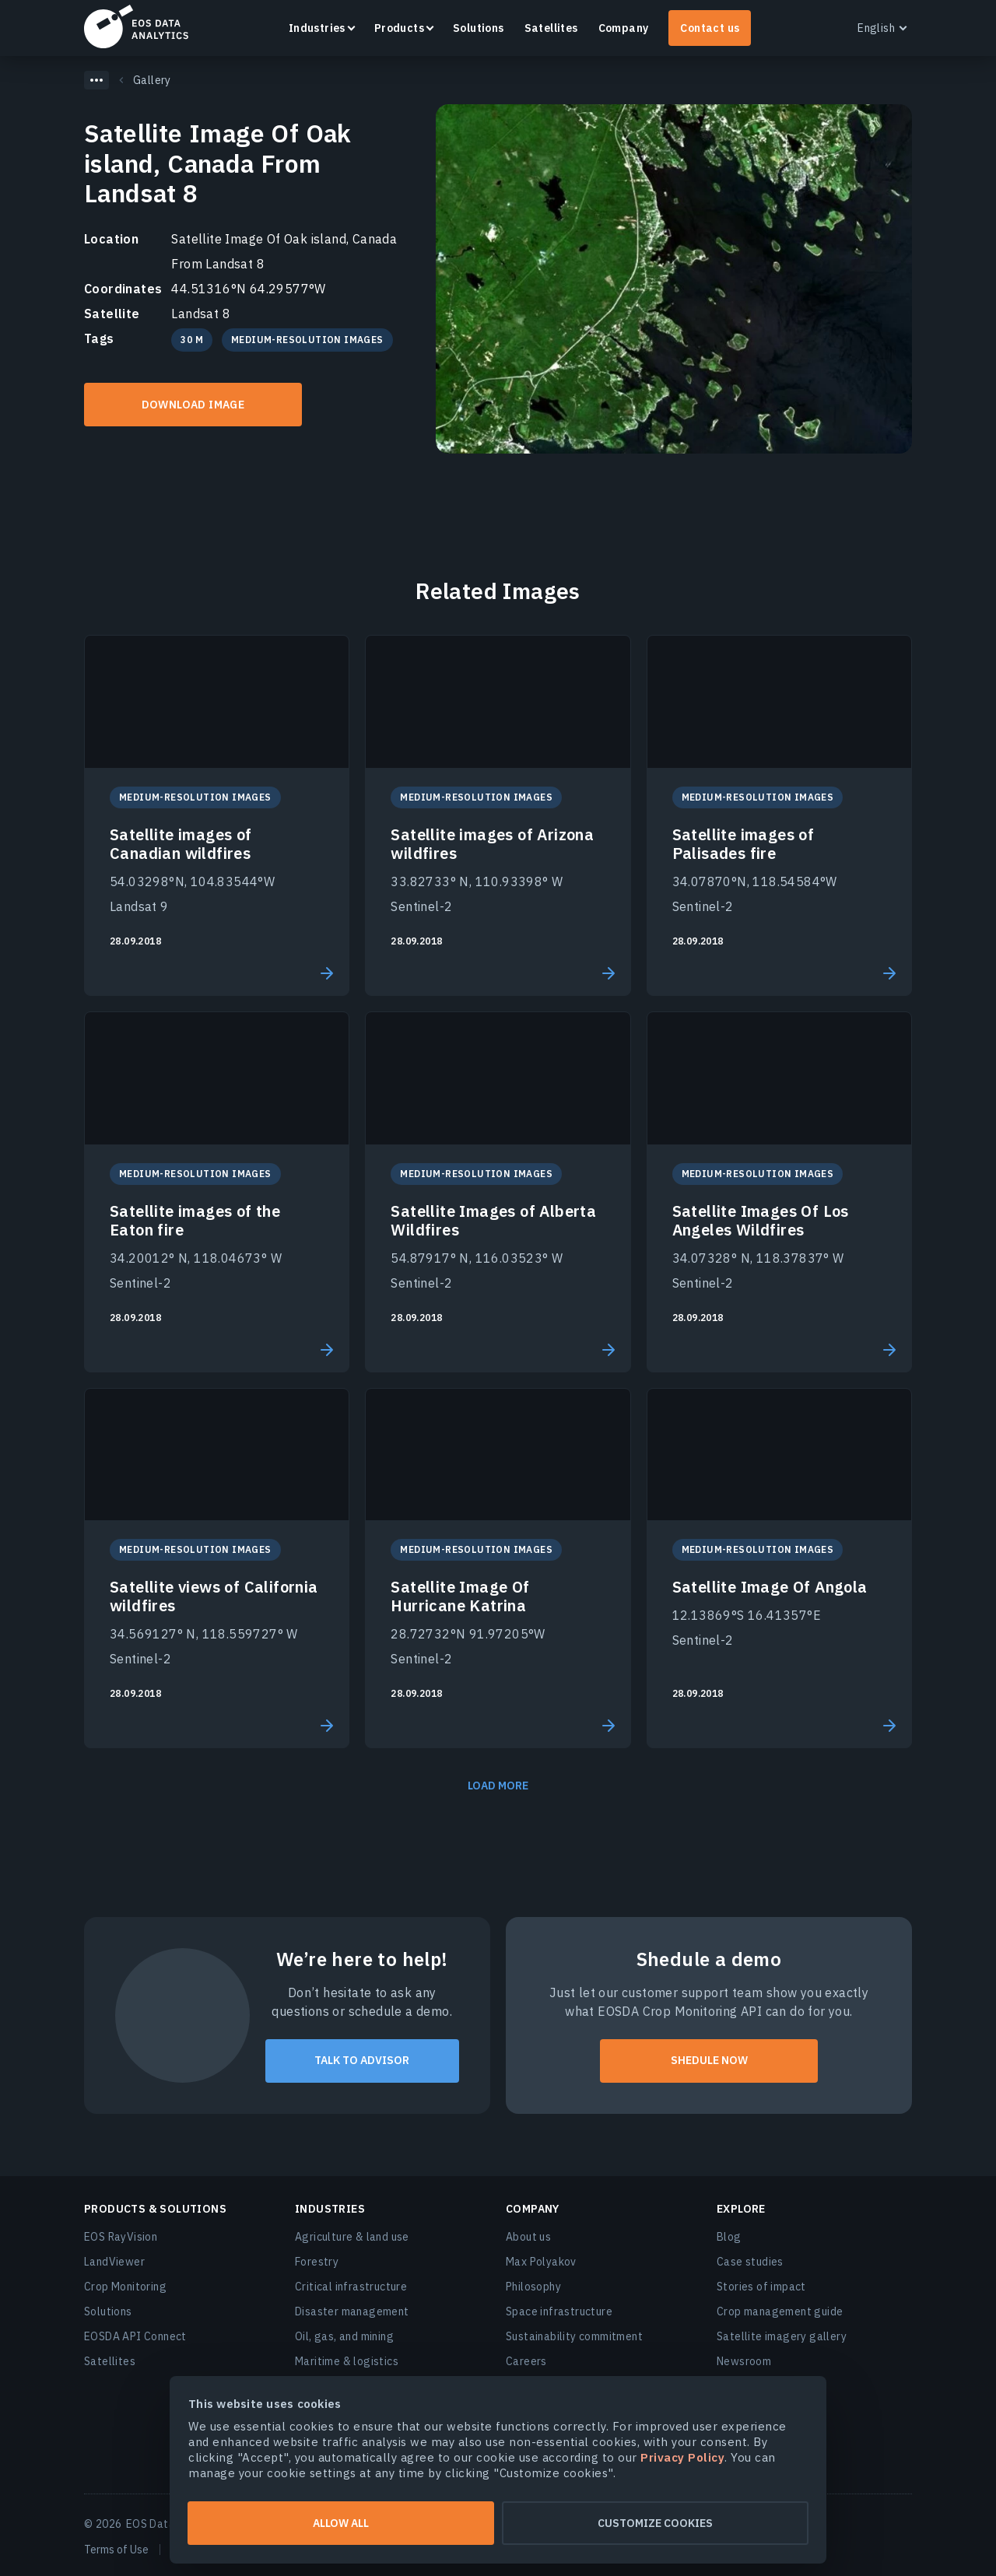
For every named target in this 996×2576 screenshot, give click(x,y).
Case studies (750, 2262)
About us (528, 2237)
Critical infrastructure (351, 2287)
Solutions (478, 28)
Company (623, 28)
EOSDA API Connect (135, 2336)
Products (399, 28)
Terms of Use (116, 2550)
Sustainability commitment (574, 2336)
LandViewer (114, 2262)
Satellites (551, 28)
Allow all (341, 2523)
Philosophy (533, 2287)
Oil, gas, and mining (344, 2336)
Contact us (709, 28)
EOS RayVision (120, 2237)
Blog (729, 2237)
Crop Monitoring (125, 2287)
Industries (317, 28)
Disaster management (352, 2311)
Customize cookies (655, 2523)
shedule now (709, 2060)
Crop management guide (780, 2311)
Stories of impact (761, 2287)
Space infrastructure (559, 2311)
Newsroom (744, 2361)
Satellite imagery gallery (782, 2336)
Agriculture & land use (352, 2237)
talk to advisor (361, 2060)
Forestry (316, 2262)
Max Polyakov (541, 2262)
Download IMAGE (193, 405)
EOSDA (136, 26)
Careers (526, 2361)
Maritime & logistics (346, 2361)
